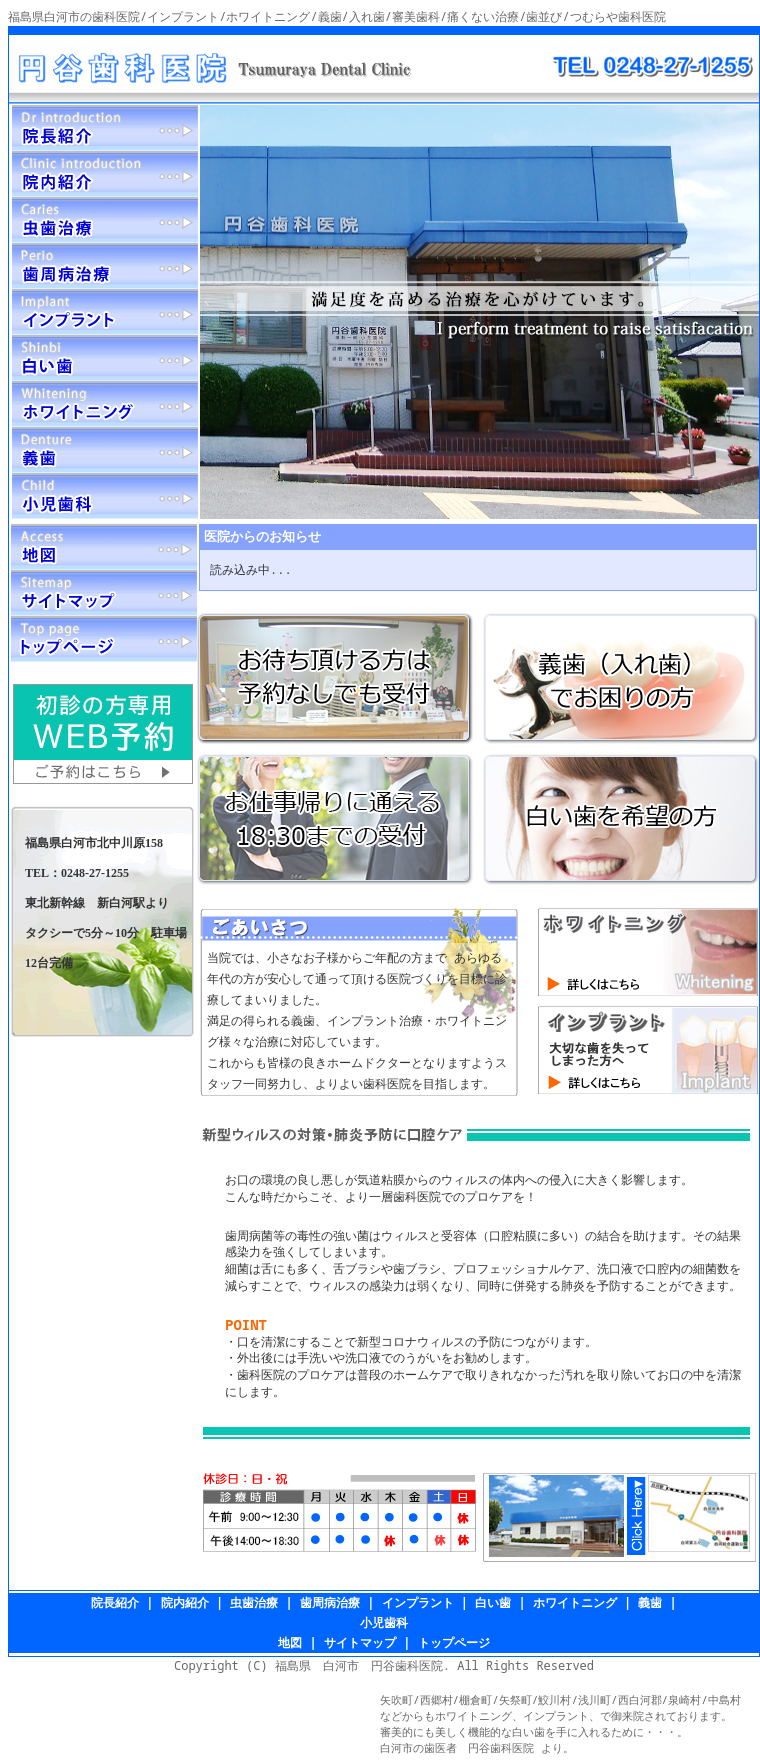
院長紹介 (115, 1602)
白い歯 (493, 1602)
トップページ (454, 1642)
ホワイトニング (575, 1602)
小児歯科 (384, 1622)
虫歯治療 (254, 1602)
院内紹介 (185, 1602)
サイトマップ (360, 1642)
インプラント (418, 1602)
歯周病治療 (330, 1602)
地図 (290, 1642)
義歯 (650, 1602)
